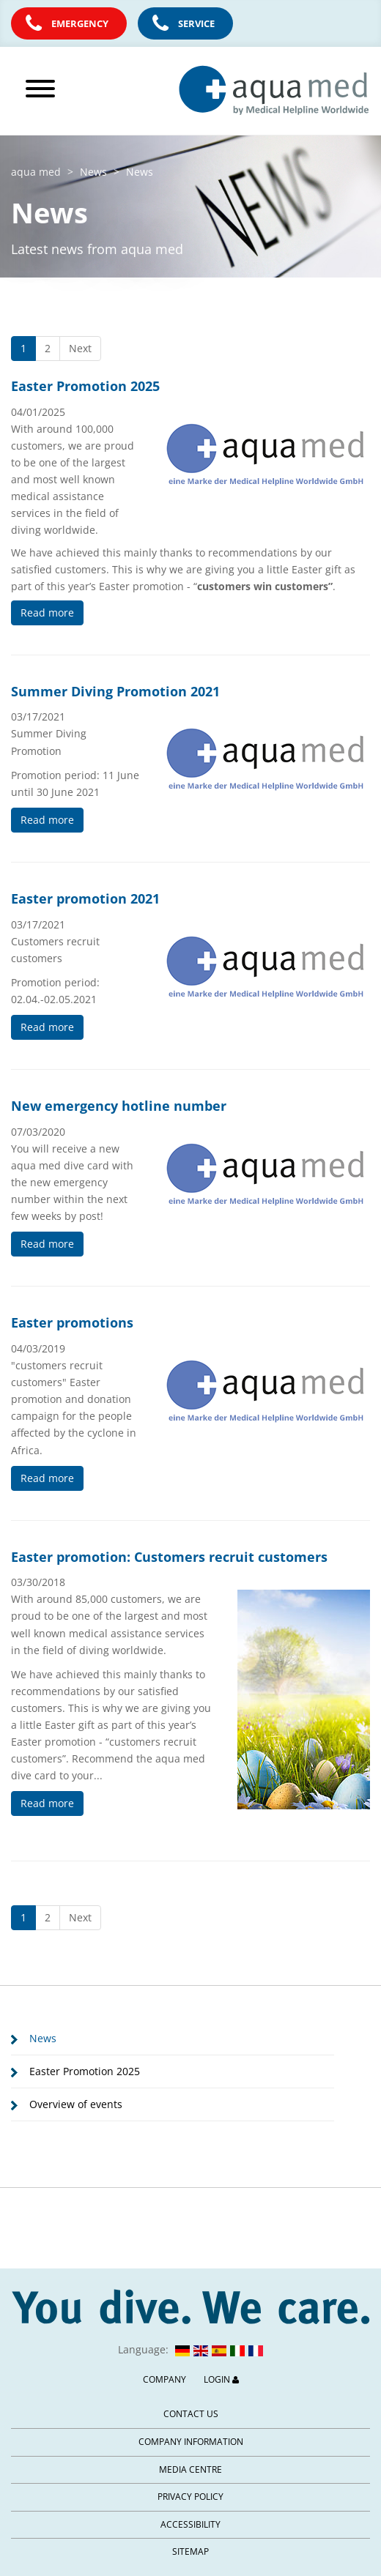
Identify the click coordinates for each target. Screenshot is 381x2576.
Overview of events (75, 2104)
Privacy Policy (190, 2496)
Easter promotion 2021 (85, 898)
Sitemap (190, 2551)
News (42, 2038)
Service (196, 23)
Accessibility (190, 2524)
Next (80, 348)
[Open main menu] (63, 89)
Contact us (190, 2413)
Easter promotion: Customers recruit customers (169, 1557)
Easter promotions (72, 1322)
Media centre (190, 2469)
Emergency (79, 23)
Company (164, 2379)
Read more (47, 612)
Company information (190, 2441)
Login (221, 2379)
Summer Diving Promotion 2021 (115, 691)
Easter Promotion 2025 (85, 386)
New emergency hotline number (118, 1105)
